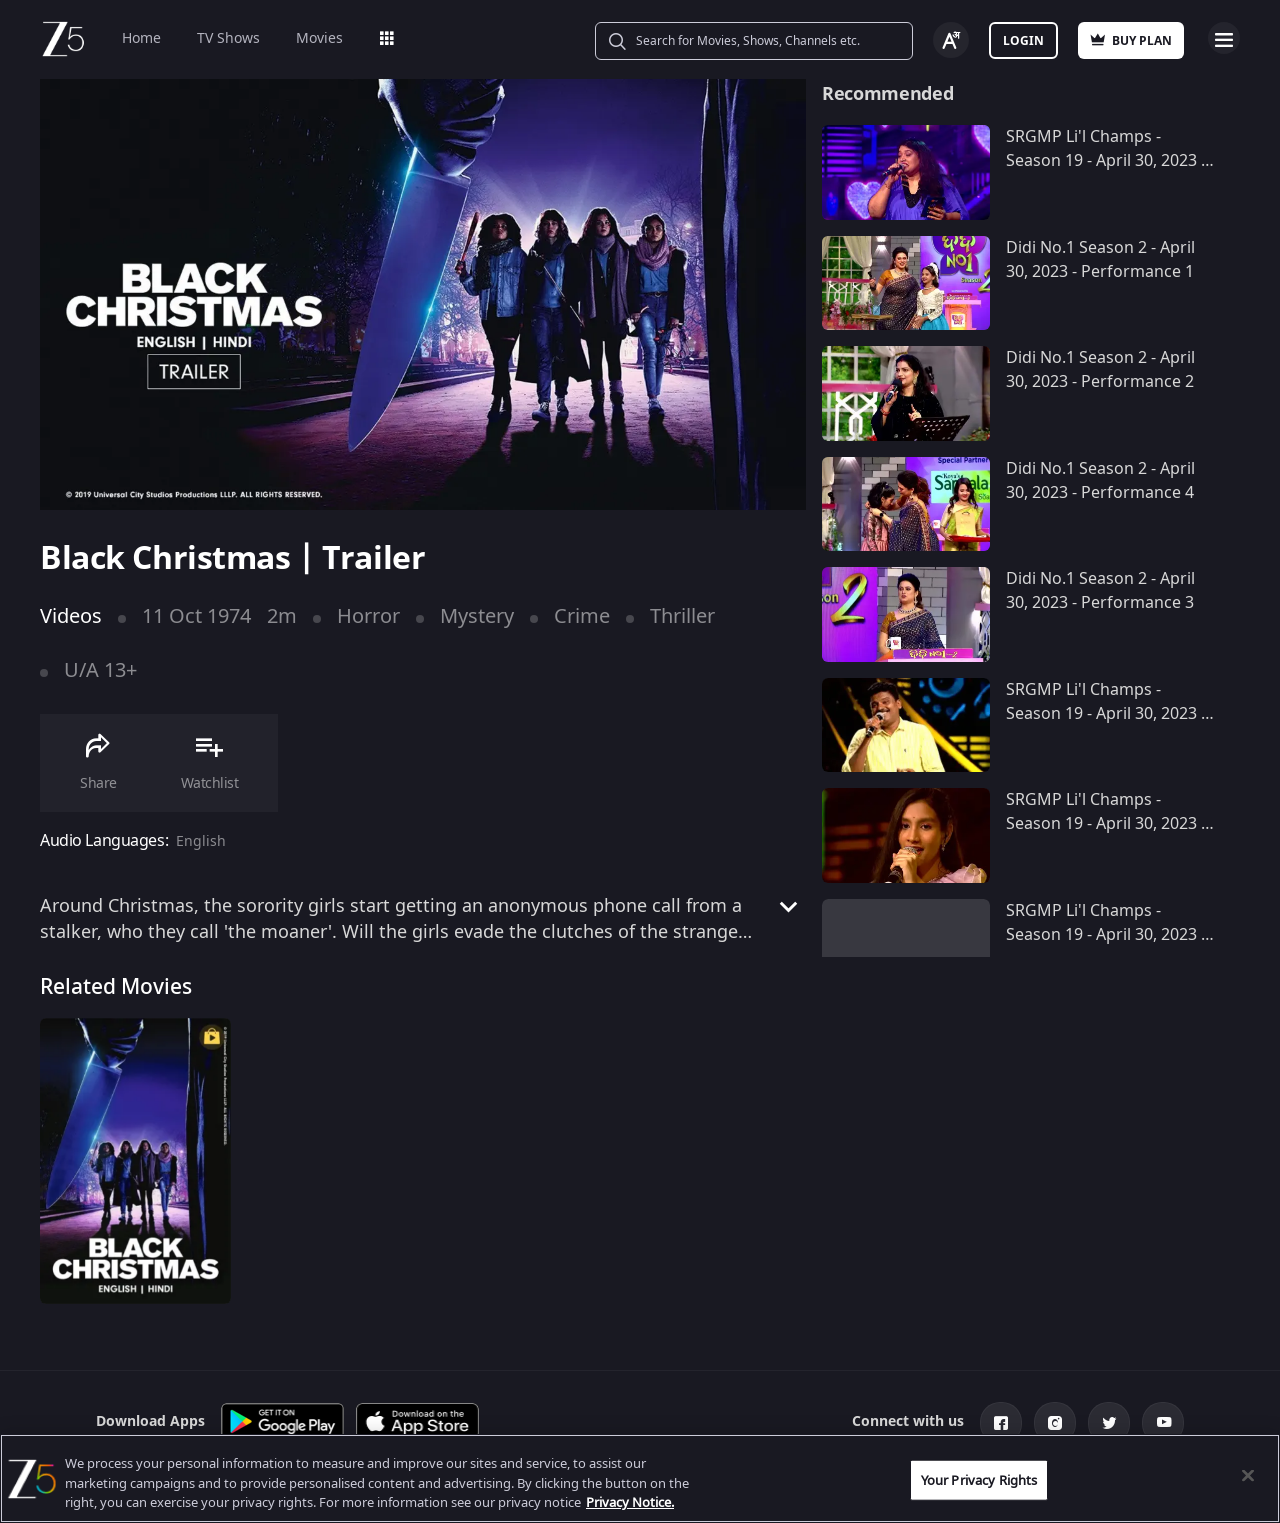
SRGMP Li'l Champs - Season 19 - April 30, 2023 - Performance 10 (1106, 161)
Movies (319, 38)
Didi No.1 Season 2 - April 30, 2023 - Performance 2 (1100, 370)
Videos (71, 616)
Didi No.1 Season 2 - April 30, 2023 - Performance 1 (1100, 260)
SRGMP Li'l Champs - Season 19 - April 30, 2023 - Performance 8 (1106, 824)
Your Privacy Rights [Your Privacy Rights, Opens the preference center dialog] (979, 1479)
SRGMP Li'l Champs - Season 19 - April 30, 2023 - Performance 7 (1106, 935)
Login (1023, 41)
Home (141, 38)
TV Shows (228, 38)
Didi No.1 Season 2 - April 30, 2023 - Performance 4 (1100, 481)
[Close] (1248, 1475)
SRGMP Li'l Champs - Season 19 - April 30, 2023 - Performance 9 (1106, 714)
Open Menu (1224, 38)
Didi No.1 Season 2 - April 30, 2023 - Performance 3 (1100, 591)
